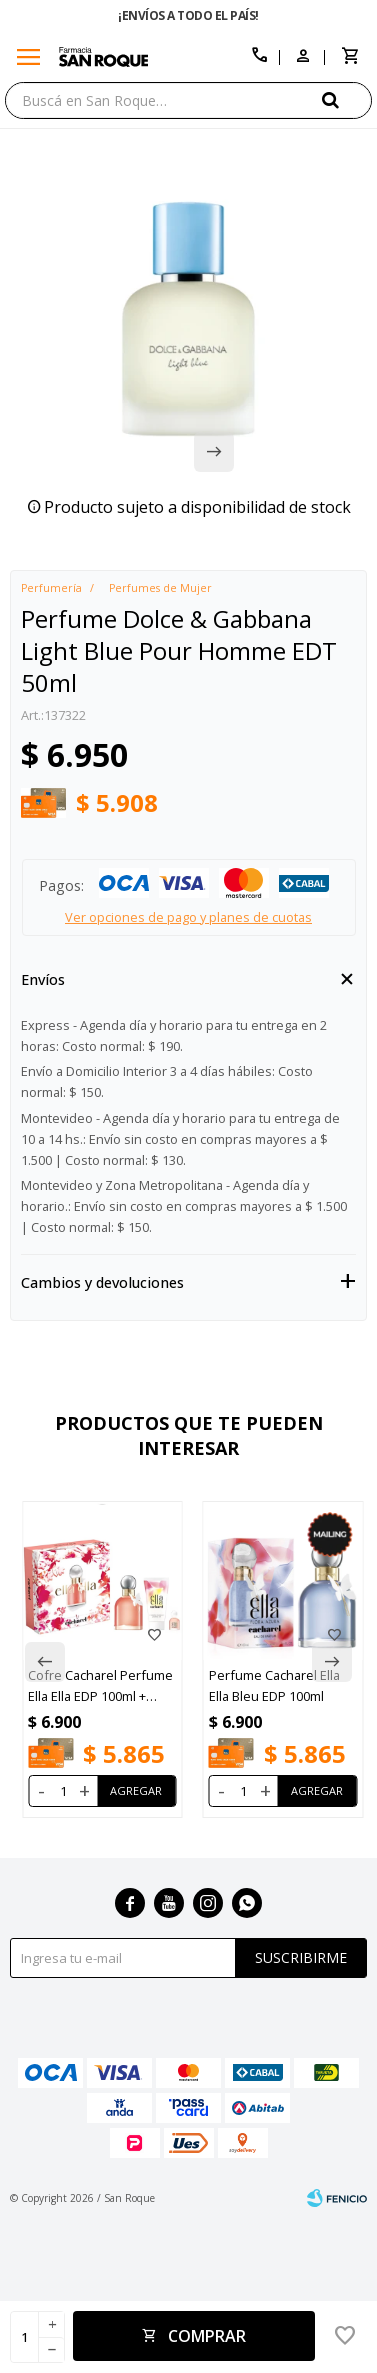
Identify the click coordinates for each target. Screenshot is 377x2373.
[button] (347, 99)
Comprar (207, 2336)
